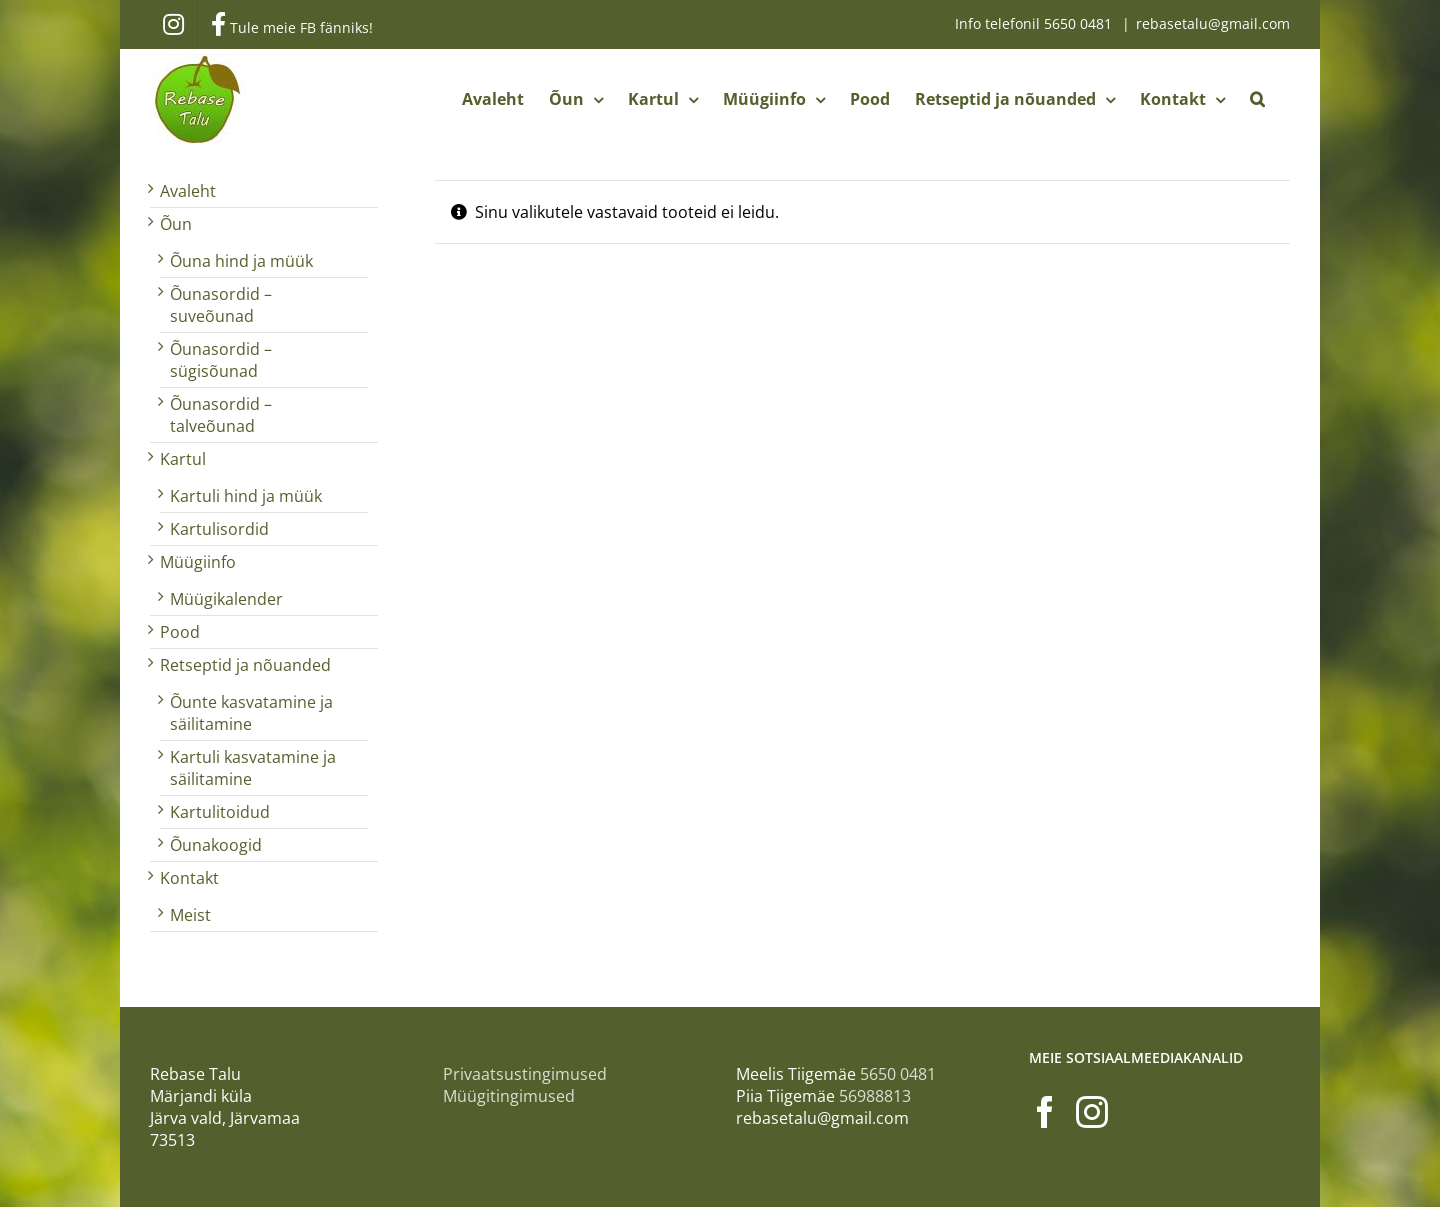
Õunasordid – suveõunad (221, 305)
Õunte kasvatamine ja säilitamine (251, 713)
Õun (176, 224)
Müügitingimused (509, 1096)
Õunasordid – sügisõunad (221, 360)
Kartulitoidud (220, 812)
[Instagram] (1092, 1112)
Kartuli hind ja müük (246, 496)
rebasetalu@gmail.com (1213, 23)
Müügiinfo (198, 562)
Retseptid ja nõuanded (245, 665)
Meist (190, 915)
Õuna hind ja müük (241, 261)
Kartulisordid (219, 529)
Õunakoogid (216, 845)
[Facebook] (1045, 1112)
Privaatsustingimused (525, 1074)
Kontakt (189, 878)
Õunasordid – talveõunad (221, 415)
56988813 (875, 1096)
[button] (1257, 99)
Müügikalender (226, 599)
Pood (180, 632)
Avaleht (188, 191)
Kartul (183, 459)
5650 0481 (1080, 23)
